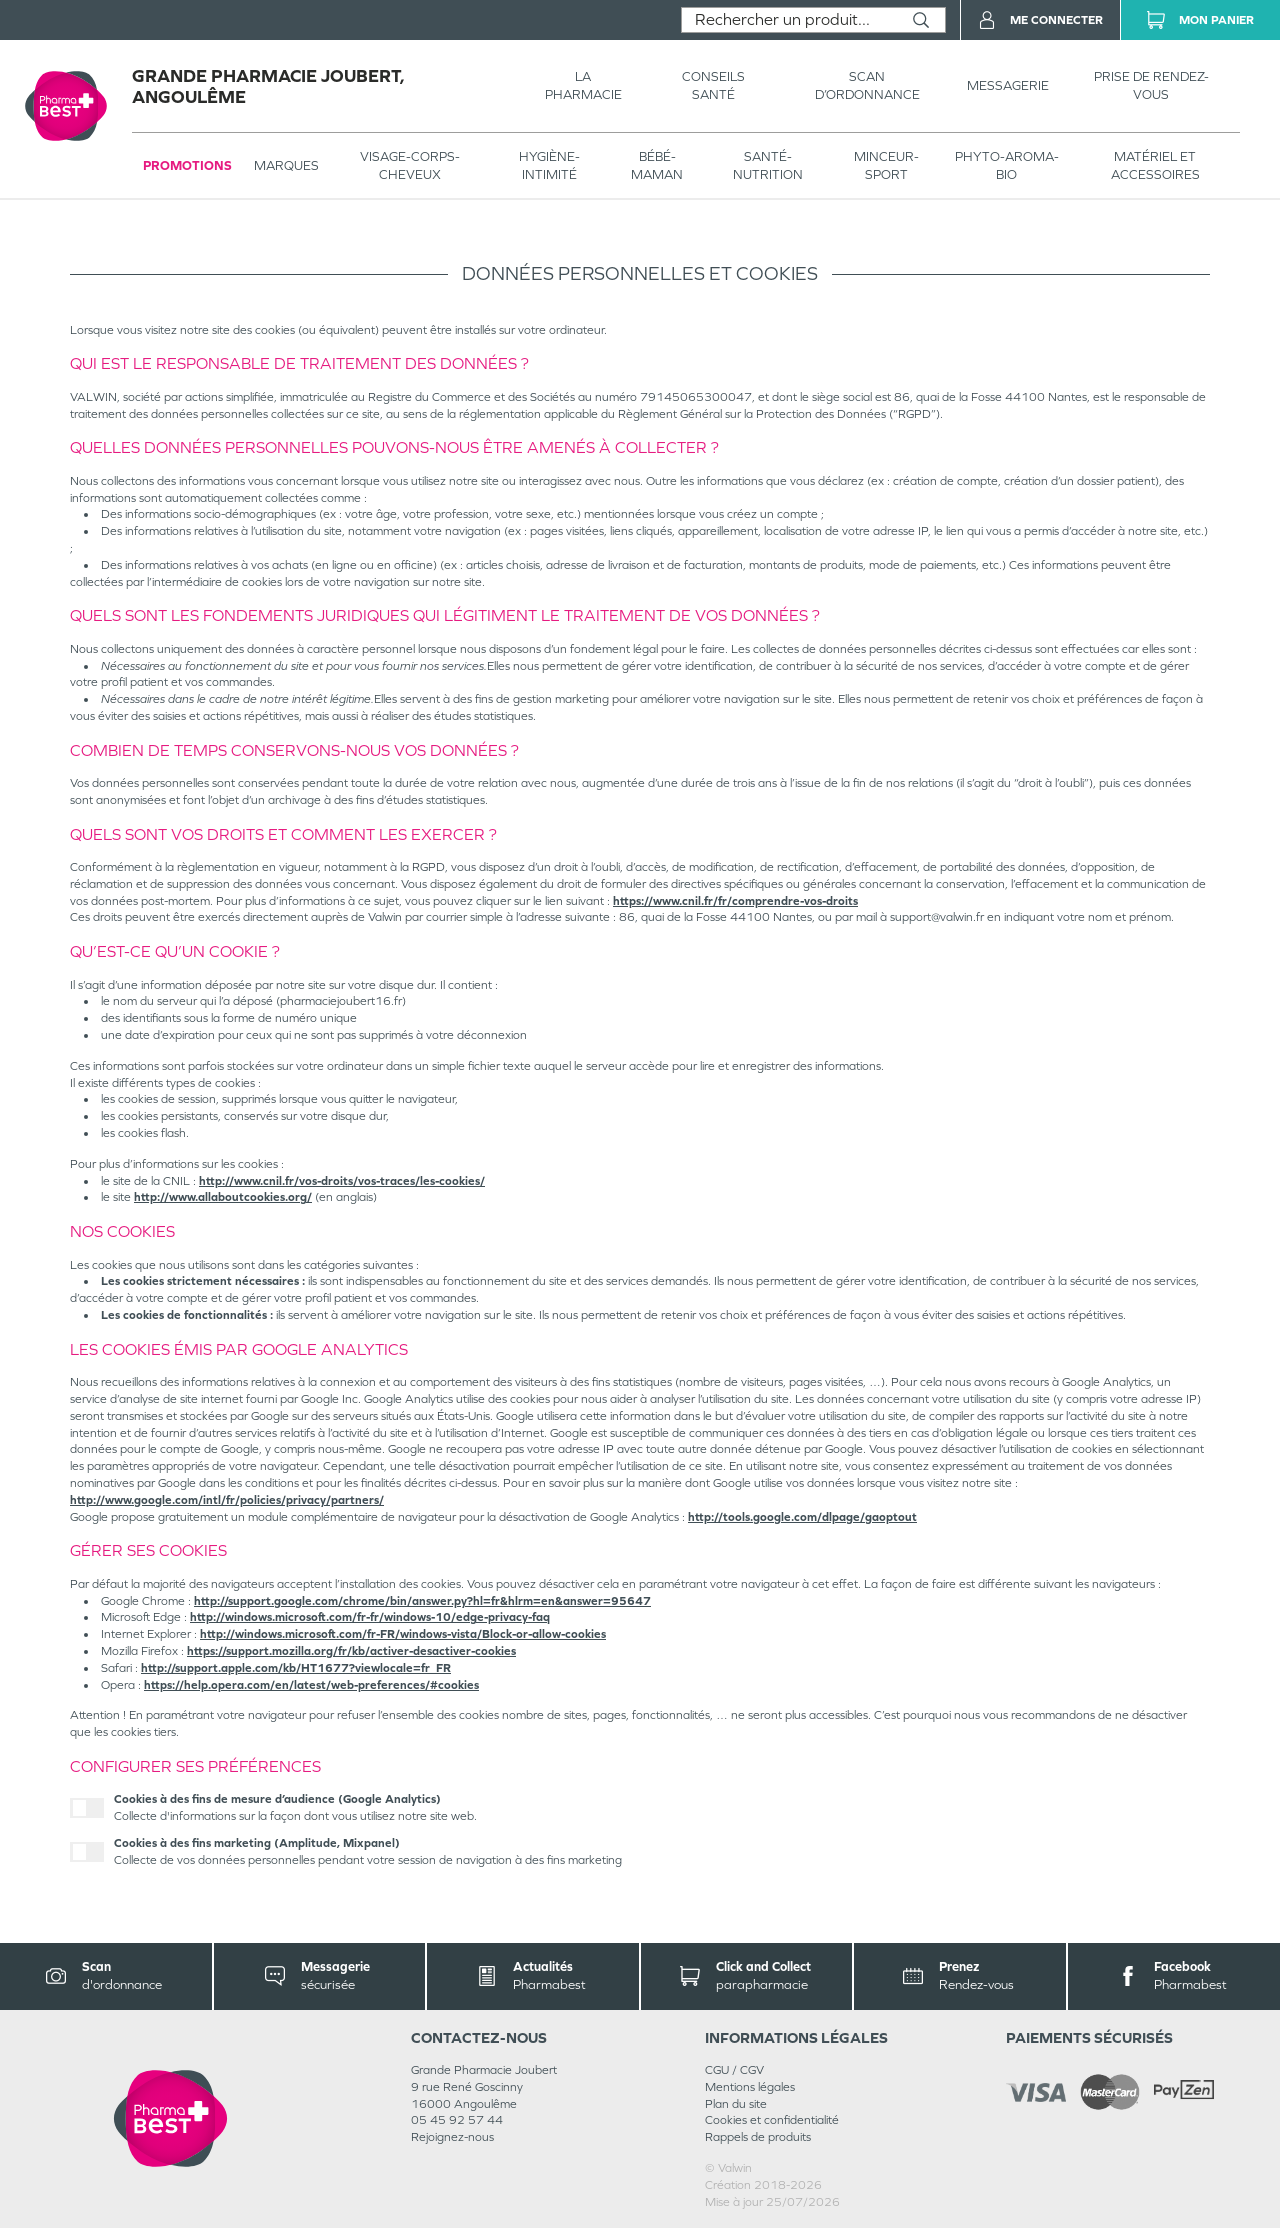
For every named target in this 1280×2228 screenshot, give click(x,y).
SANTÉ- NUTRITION (768, 165)
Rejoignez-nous (452, 2137)
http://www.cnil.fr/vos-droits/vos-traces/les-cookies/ (342, 1181)
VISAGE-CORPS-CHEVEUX (410, 165)
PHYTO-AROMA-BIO (1007, 165)
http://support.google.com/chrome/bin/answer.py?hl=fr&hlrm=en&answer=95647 (422, 1601)
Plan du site (736, 2104)
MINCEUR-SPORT (886, 165)
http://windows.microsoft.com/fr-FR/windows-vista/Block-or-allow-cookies (403, 1634)
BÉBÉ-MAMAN (657, 165)
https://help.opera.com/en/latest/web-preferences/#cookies (311, 1685)
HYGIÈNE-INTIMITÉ (549, 165)
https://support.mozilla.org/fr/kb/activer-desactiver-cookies (351, 1651)
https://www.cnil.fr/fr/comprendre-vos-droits (735, 901)
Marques (286, 165)
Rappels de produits (758, 2137)
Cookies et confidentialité (772, 2120)
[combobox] (789, 20)
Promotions (187, 165)
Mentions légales (750, 2087)
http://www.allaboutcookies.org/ (223, 1197)
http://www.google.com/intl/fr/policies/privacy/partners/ (227, 1500)
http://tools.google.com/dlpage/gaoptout (802, 1517)
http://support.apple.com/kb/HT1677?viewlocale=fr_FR (296, 1668)
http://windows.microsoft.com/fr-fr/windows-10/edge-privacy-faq (370, 1617)
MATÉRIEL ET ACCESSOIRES (1155, 165)
